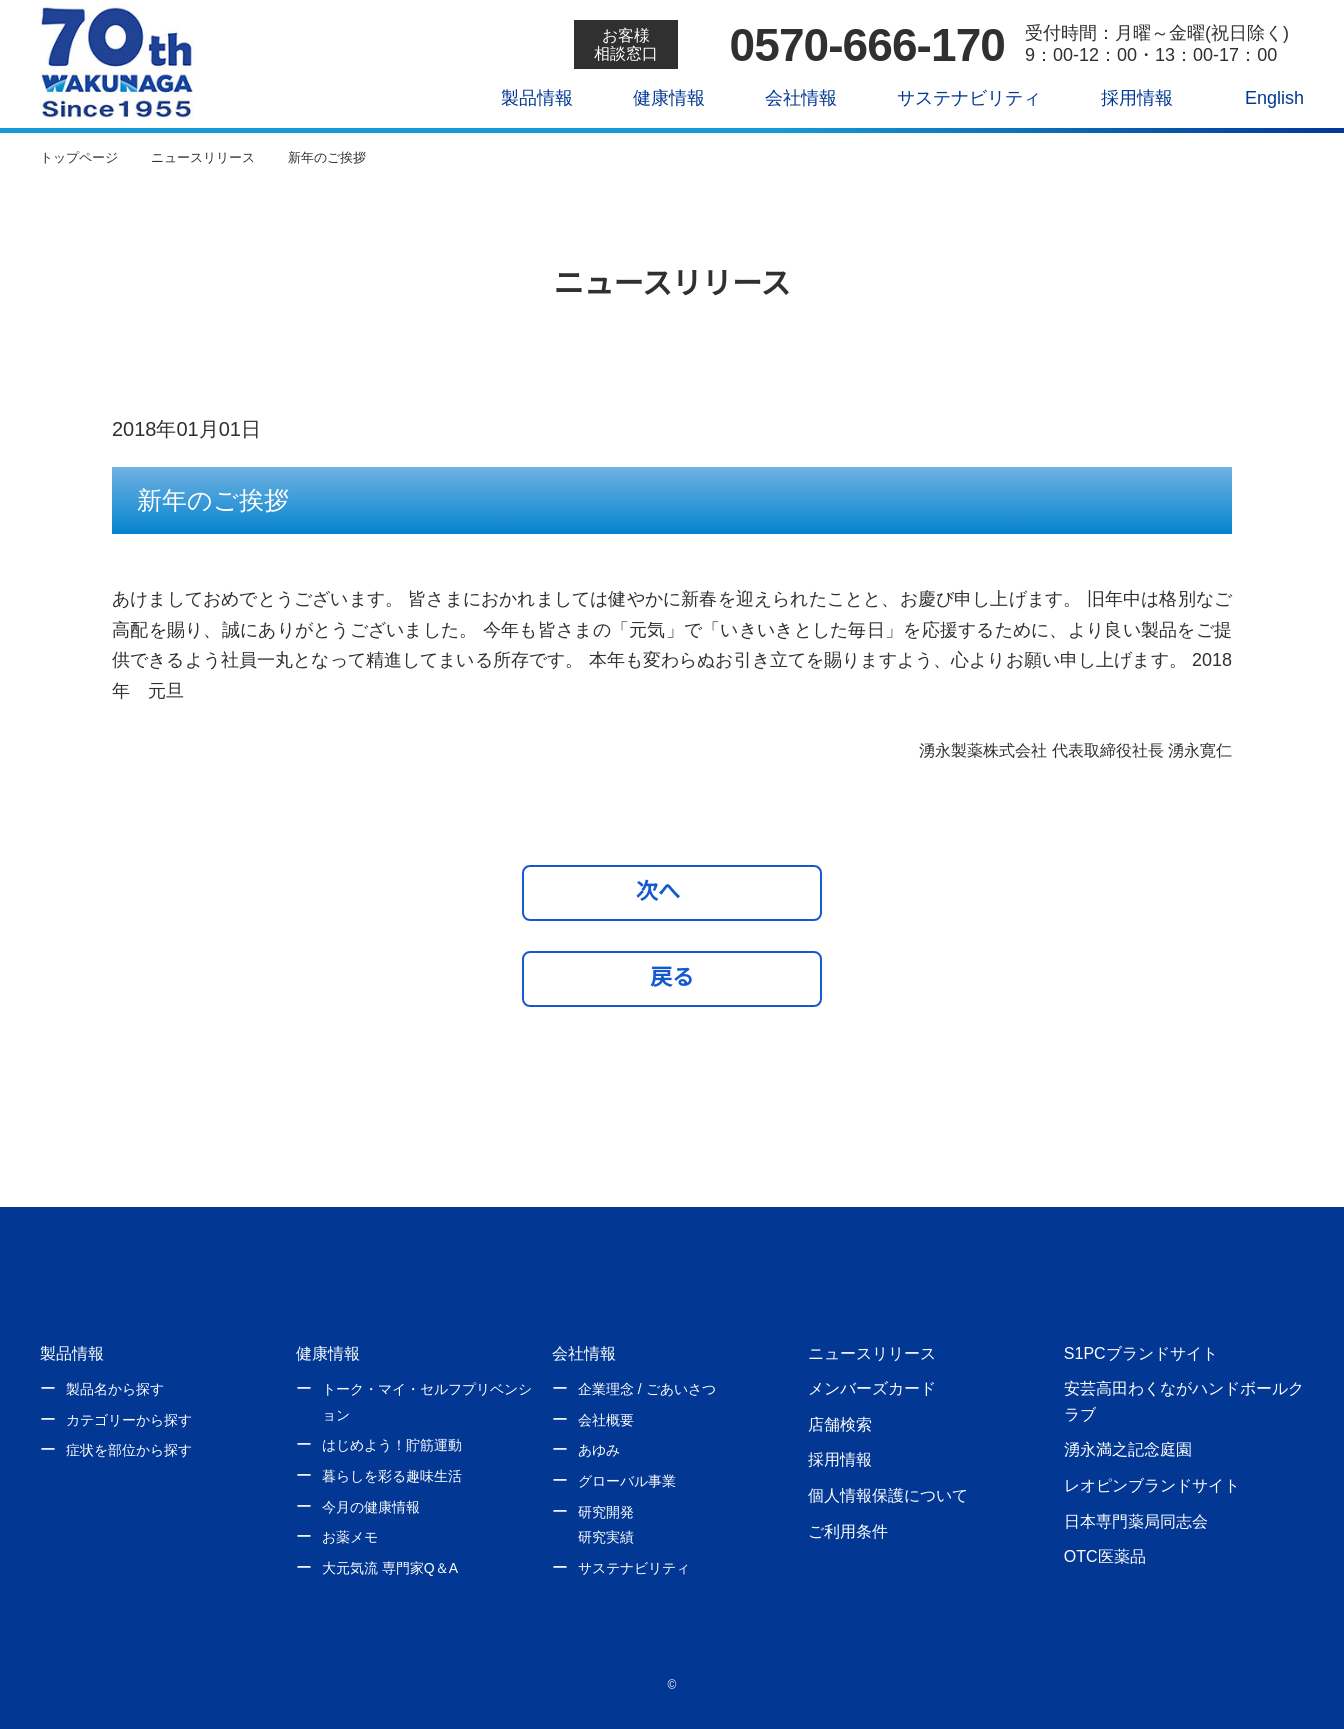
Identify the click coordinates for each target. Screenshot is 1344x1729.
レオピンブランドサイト (1152, 1485)
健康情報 (655, 98)
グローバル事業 (627, 1481)
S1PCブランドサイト (1139, 1353)
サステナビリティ (954, 98)
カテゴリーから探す (129, 1420)
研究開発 (606, 1512)
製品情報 (523, 98)
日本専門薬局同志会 (1136, 1521)
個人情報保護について (888, 1495)
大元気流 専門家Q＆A (389, 1568)
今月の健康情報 (371, 1507)
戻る (672, 977)
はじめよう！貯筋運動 (392, 1445)
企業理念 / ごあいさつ (646, 1389)
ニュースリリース (871, 1353)
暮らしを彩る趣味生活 (392, 1476)
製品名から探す (115, 1389)
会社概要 (606, 1420)
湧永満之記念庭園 (1128, 1449)
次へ (667, 891)
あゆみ (599, 1450)
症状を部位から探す (129, 1450)
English (1261, 98)
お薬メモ (350, 1537)
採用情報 (1122, 98)
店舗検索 (840, 1424)
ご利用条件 (848, 1531)
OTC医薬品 (1104, 1556)
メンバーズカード (871, 1388)
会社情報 (787, 98)
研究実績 (606, 1537)
